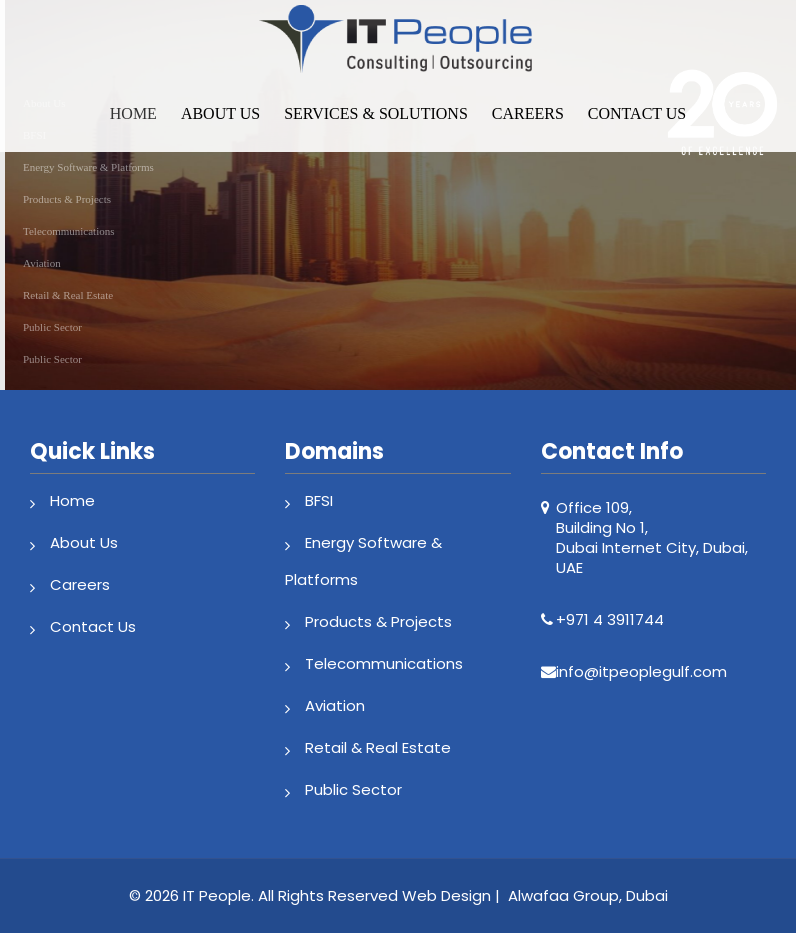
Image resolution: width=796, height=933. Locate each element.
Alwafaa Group (563, 895)
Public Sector (353, 789)
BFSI (319, 500)
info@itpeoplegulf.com (641, 671)
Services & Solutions (376, 113)
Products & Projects (378, 621)
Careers (528, 113)
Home (133, 113)
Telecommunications (384, 663)
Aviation (335, 705)
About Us (220, 113)
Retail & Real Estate (378, 747)
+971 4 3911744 (610, 619)
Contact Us (637, 113)
